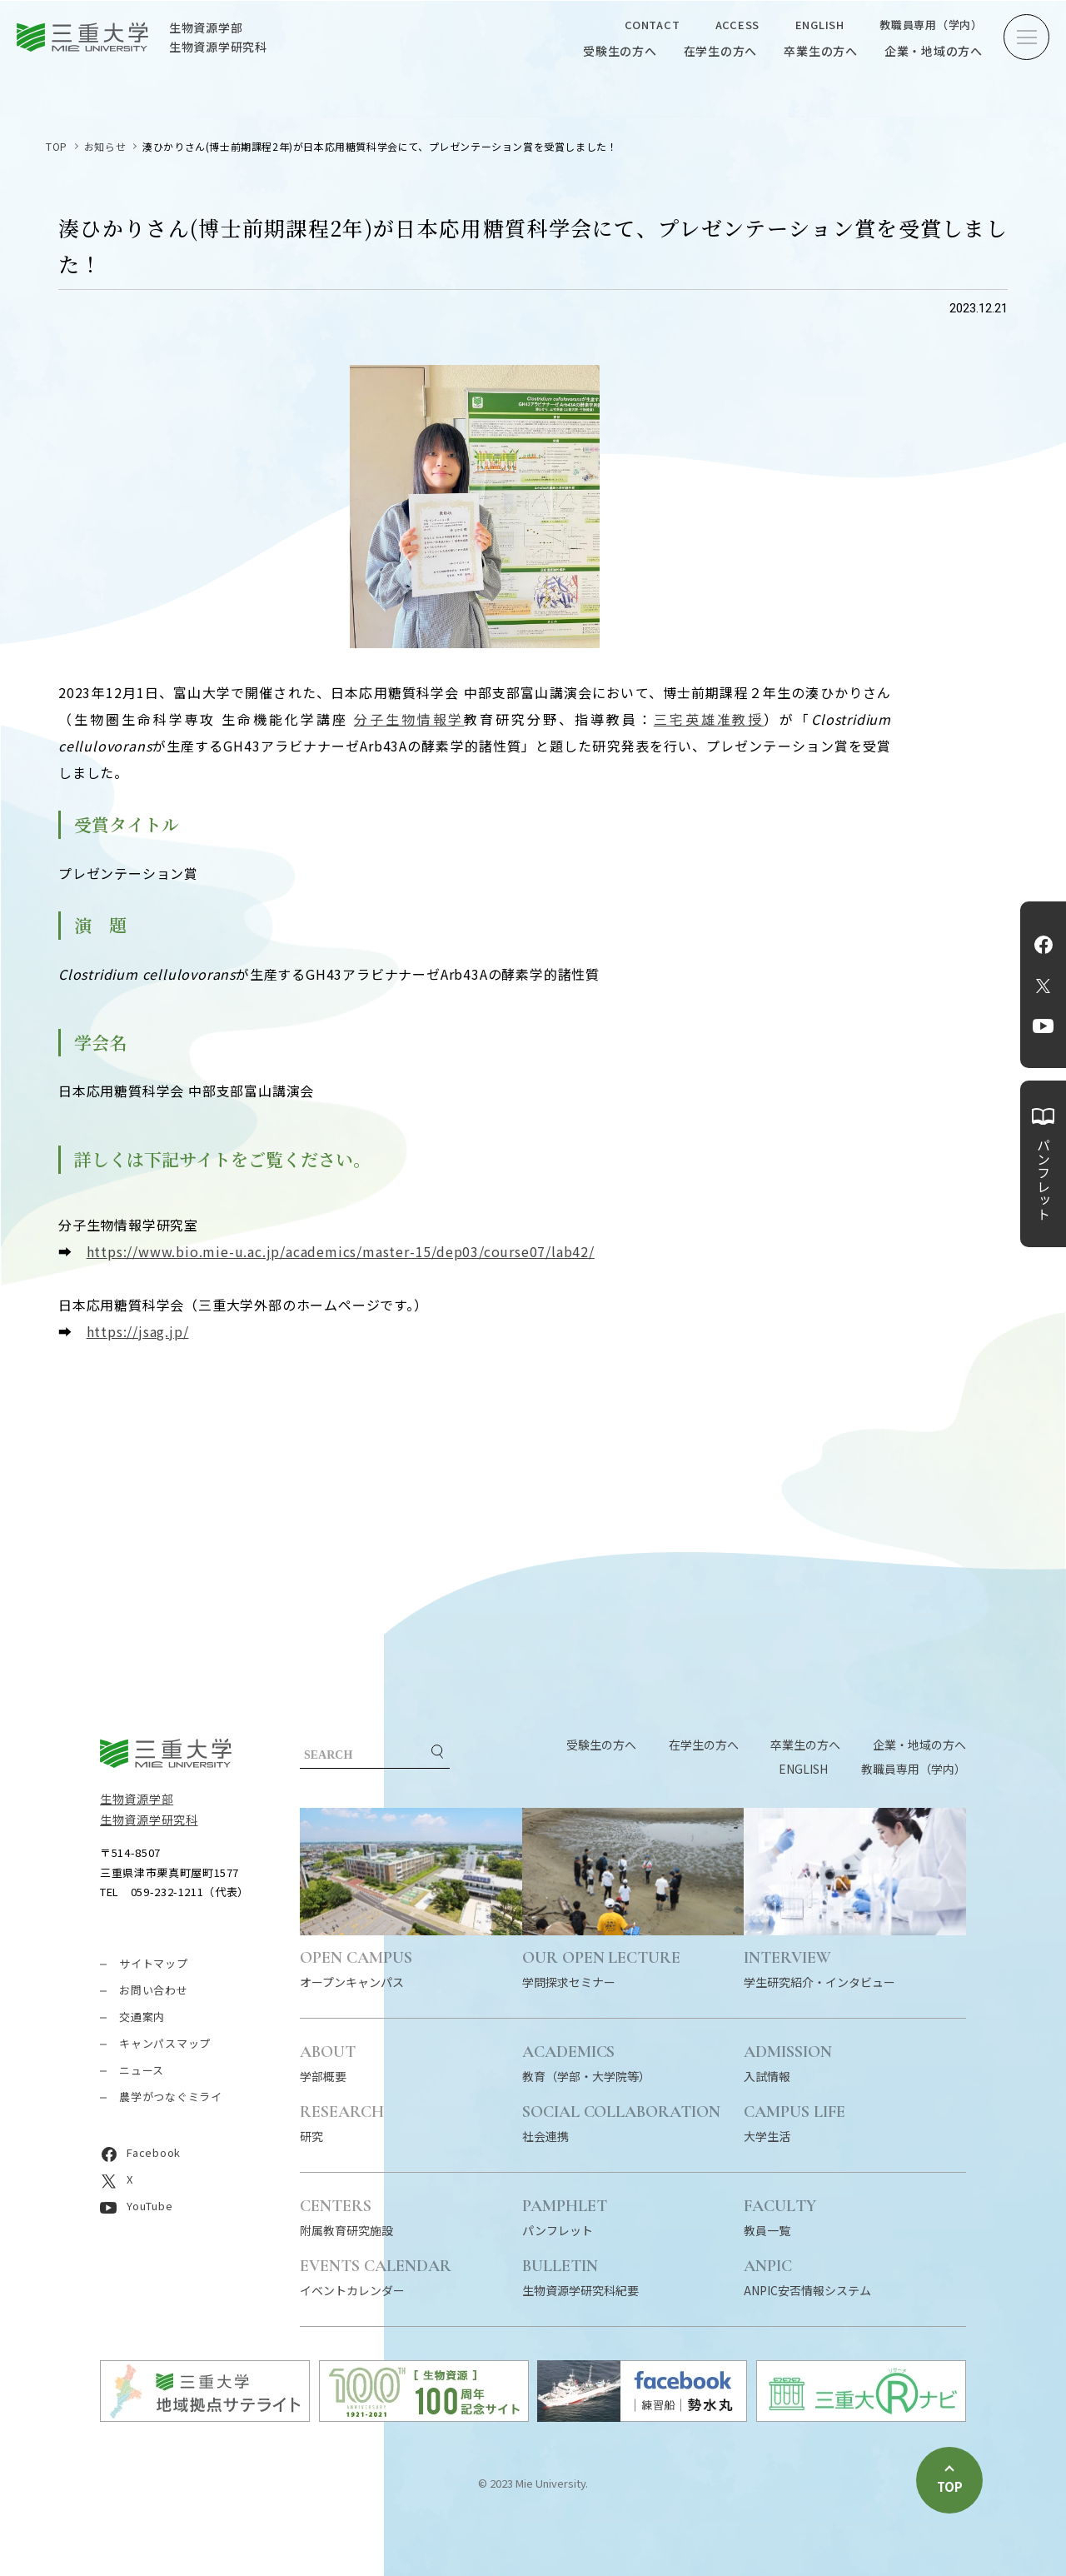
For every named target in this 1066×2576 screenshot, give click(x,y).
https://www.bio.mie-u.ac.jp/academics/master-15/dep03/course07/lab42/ (341, 1251)
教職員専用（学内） (931, 24)
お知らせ (105, 146)
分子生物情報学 (409, 719)
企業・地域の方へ (933, 50)
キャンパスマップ (165, 2043)
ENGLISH (819, 24)
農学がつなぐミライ (170, 2096)
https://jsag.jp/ (138, 1331)
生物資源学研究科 (149, 1819)
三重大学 (166, 1753)
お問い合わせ (153, 1990)
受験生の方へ (620, 50)
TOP (56, 146)
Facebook (1043, 945)
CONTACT (652, 24)
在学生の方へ (721, 50)
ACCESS (737, 24)
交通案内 (142, 2016)
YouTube (1043, 1026)
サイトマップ (153, 1963)
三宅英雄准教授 (709, 719)
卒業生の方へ (821, 50)
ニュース (141, 2070)
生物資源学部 (136, 1798)
